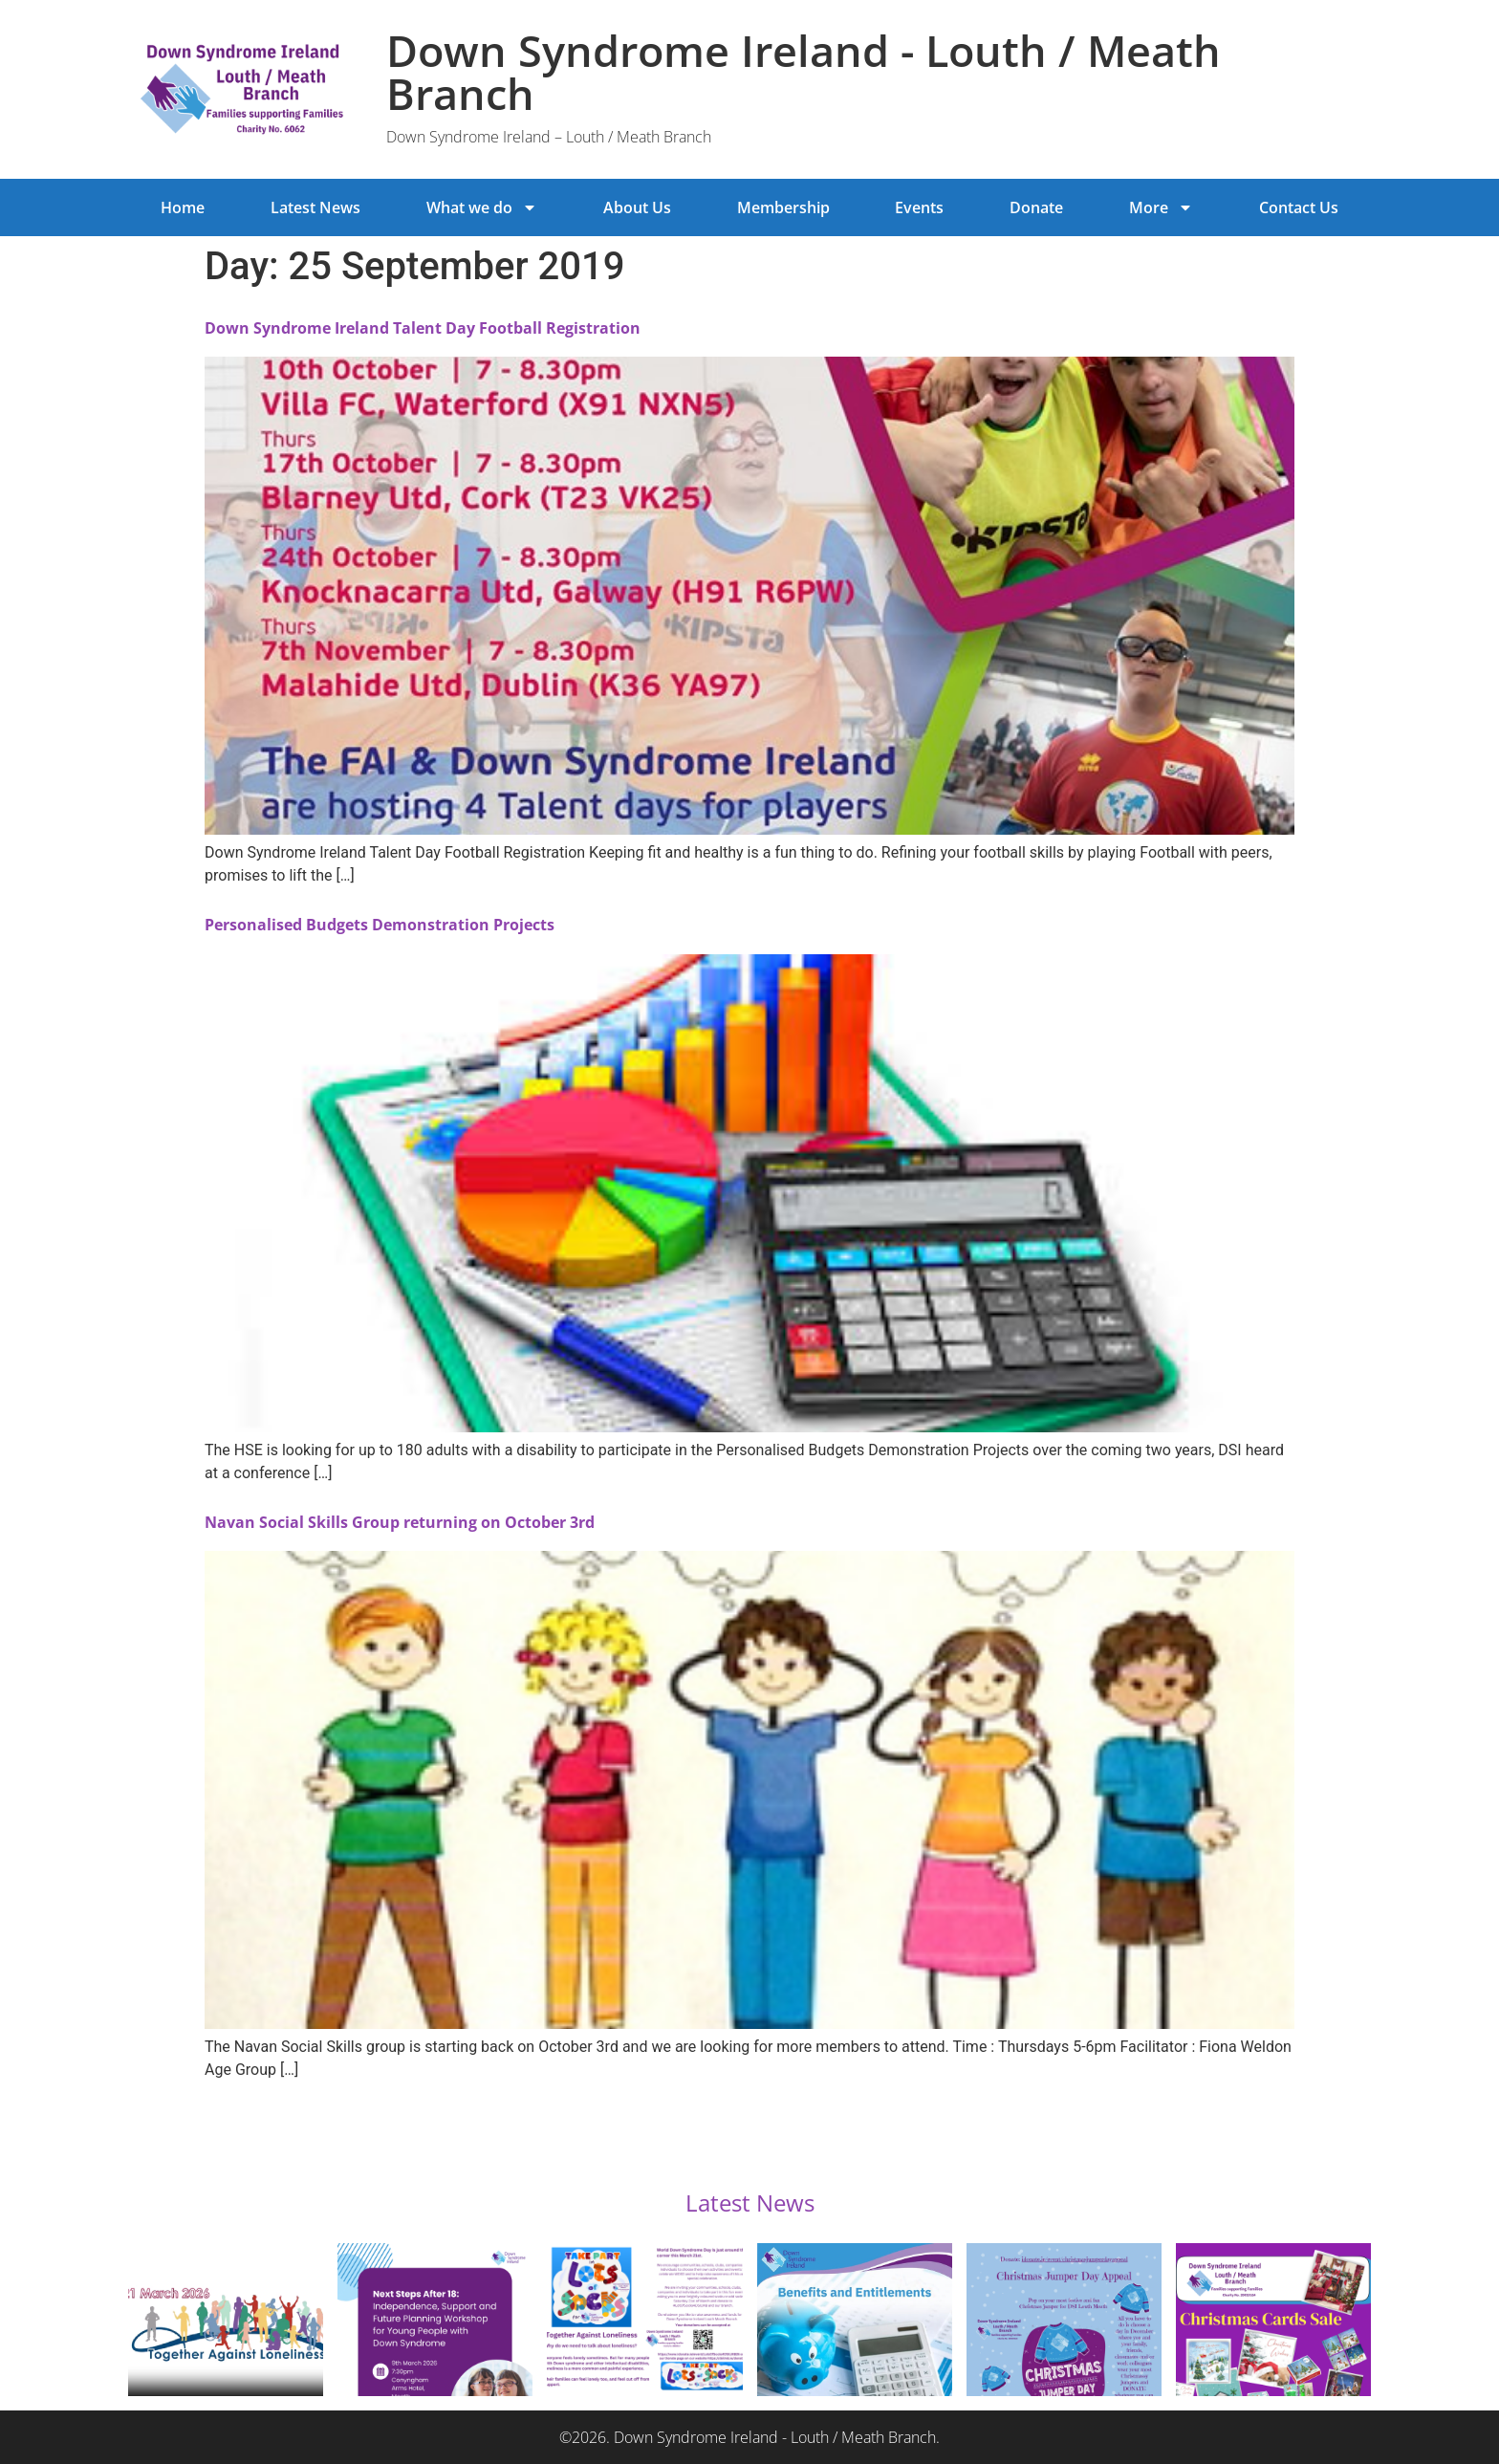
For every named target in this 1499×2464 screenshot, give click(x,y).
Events (919, 207)
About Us (637, 207)
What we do (481, 207)
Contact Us (1298, 207)
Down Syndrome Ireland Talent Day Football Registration (423, 327)
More (1161, 207)
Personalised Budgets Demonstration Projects (379, 924)
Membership (783, 207)
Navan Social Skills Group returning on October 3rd (400, 1522)
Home (183, 207)
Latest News (315, 207)
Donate (1036, 207)
